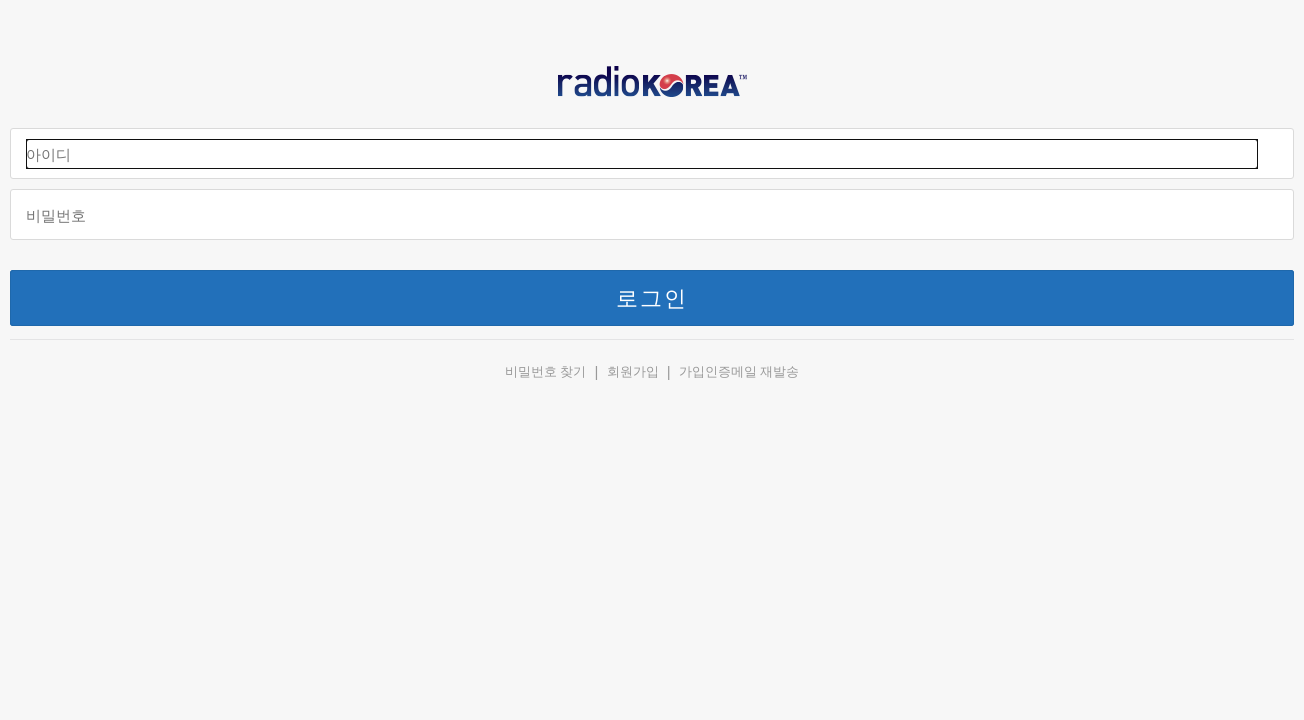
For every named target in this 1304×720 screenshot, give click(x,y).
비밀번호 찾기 (546, 371)
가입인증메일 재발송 (739, 371)
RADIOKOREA (652, 86)
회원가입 (633, 371)
